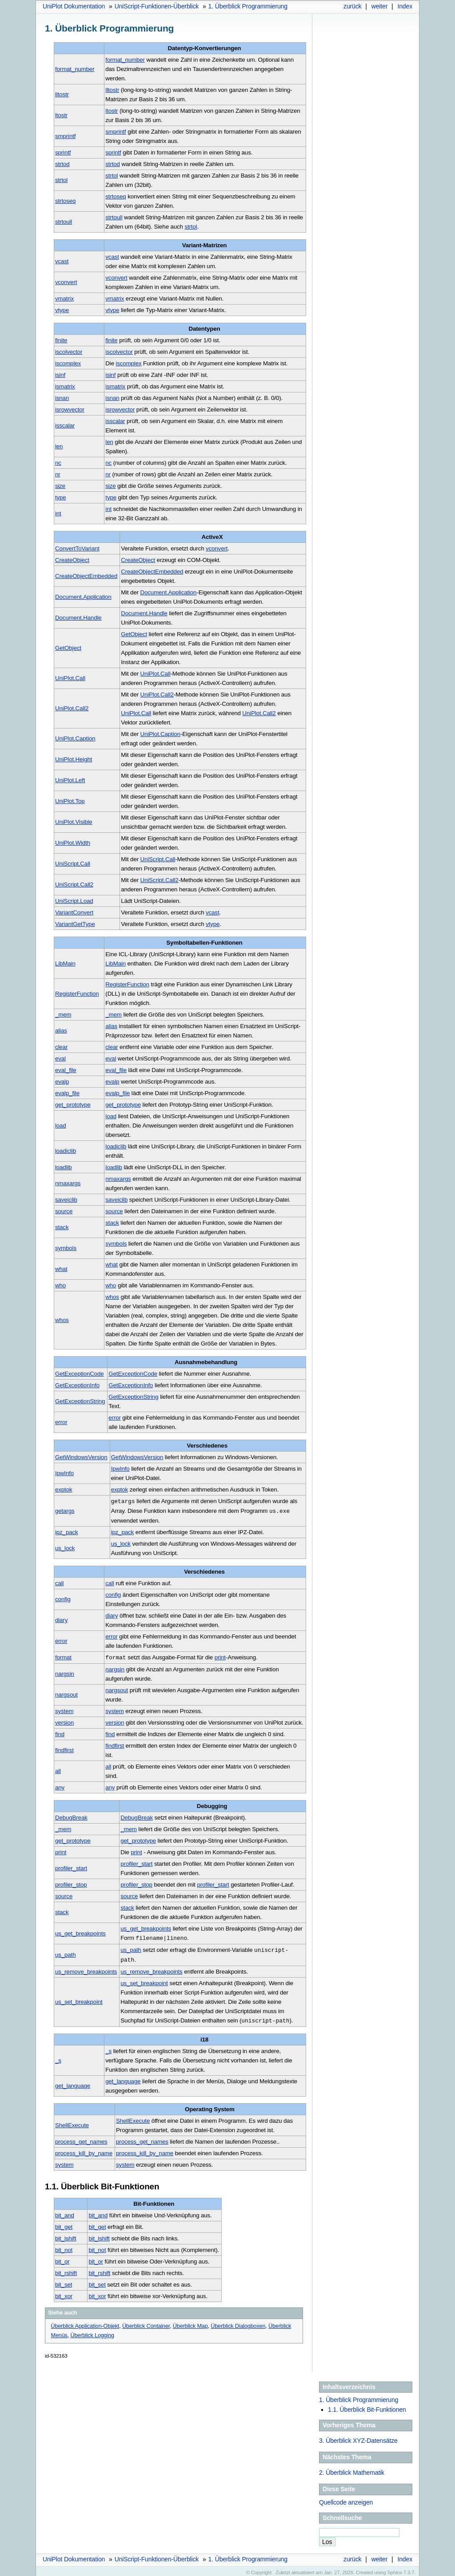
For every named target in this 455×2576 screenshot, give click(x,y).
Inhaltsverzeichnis (349, 2383)
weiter (379, 6)
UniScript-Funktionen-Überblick (157, 6)
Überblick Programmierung (247, 6)
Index (404, 6)
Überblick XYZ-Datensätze (358, 2437)
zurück (352, 6)
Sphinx (394, 2569)
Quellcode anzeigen (346, 2499)
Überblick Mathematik (351, 2469)
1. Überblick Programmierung (358, 2396)
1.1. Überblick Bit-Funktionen (367, 2406)
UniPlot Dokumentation (74, 6)
